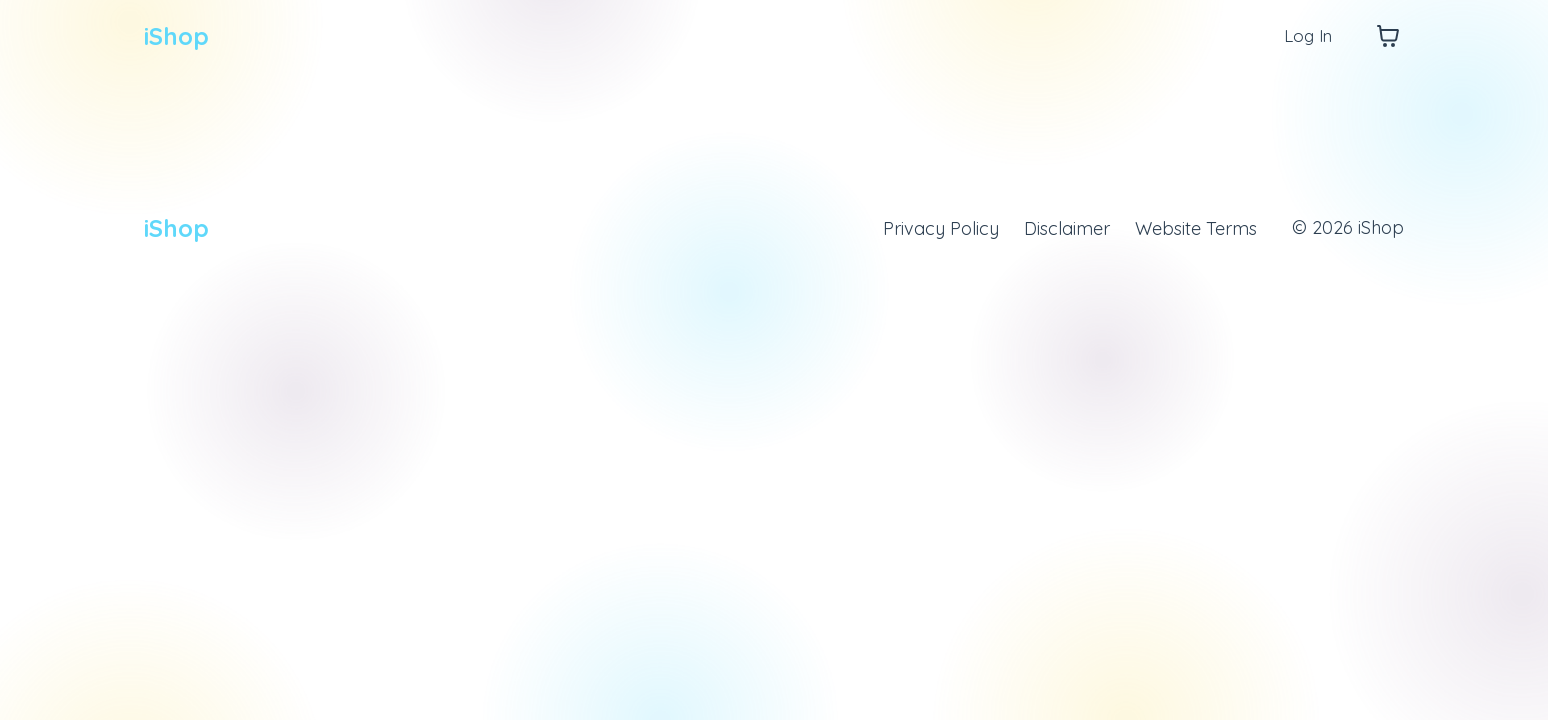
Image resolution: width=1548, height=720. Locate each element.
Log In (1305, 35)
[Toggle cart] (1388, 36)
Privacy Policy (941, 227)
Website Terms (1196, 227)
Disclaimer (1067, 227)
